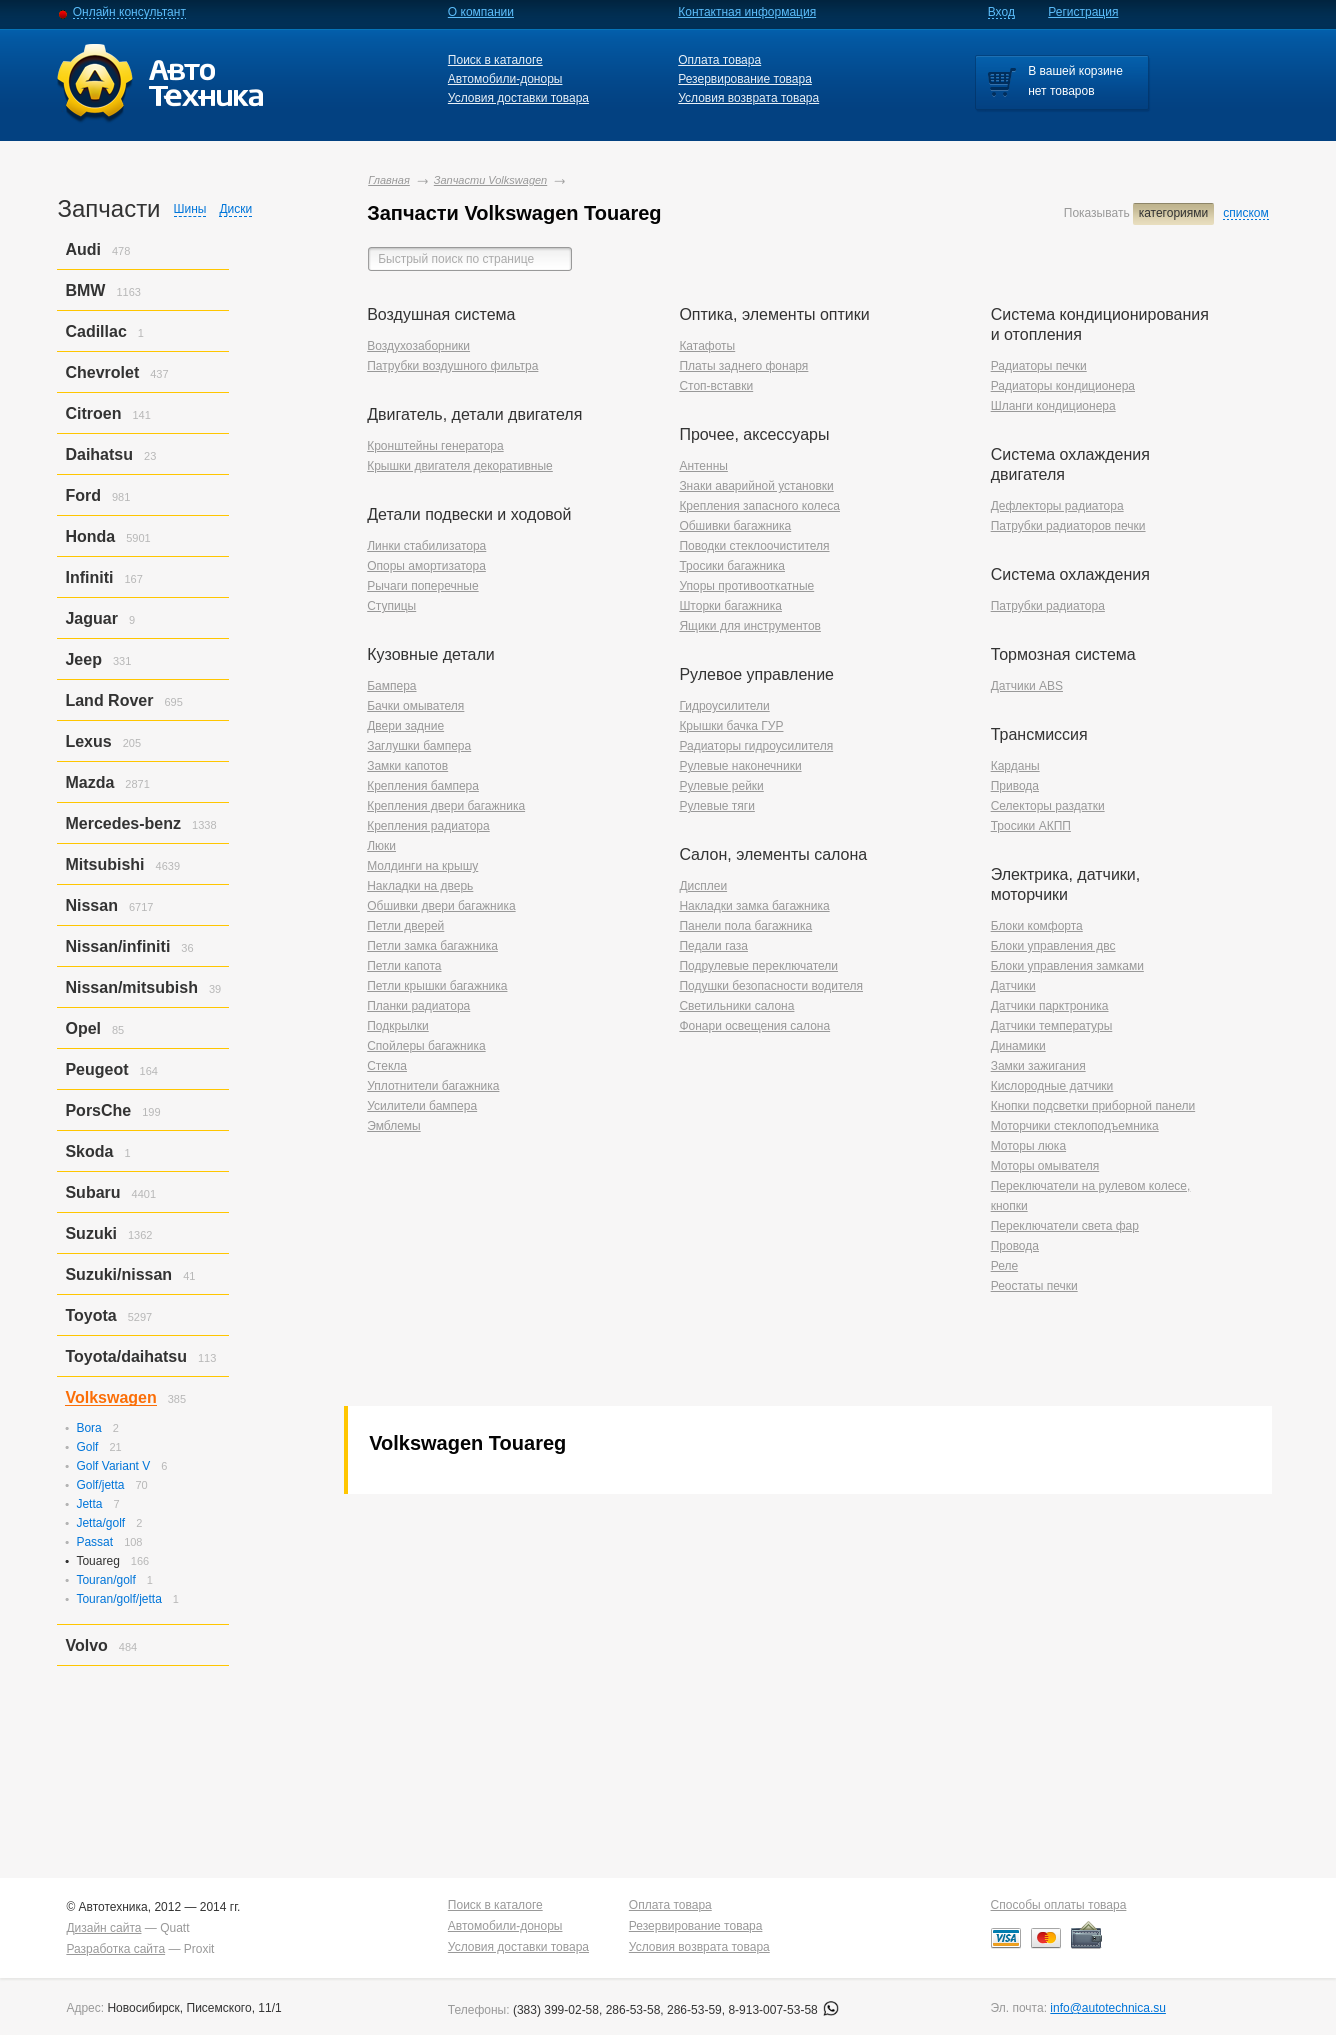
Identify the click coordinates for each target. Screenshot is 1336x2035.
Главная (389, 180)
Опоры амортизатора (426, 566)
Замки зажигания (1038, 1066)
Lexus (88, 741)
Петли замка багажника (432, 946)
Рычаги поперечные (422, 586)
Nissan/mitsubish (131, 987)
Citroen (93, 413)
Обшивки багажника (735, 526)
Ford (83, 495)
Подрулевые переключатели (758, 966)
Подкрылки (398, 1026)
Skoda (89, 1151)
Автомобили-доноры (505, 79)
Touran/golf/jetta (118, 1599)
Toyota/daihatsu (126, 1356)
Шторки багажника (730, 606)
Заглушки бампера (419, 746)
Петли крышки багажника (437, 986)
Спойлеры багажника (426, 1046)
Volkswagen (110, 1397)
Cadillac (95, 331)
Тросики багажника (732, 566)
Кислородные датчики (1052, 1086)
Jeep (83, 659)
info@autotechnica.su (1108, 2008)
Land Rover (109, 700)
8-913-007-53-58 (783, 2010)
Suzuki (91, 1233)
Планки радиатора (418, 1006)
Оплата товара (719, 60)
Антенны (703, 466)
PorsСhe (98, 1110)
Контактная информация (747, 12)
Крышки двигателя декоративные (460, 466)
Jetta (89, 1504)
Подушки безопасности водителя (771, 986)
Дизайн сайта (103, 1928)
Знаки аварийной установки (756, 486)
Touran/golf (105, 1580)
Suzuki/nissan (118, 1274)
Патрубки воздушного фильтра (452, 366)
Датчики (1013, 986)
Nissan (91, 905)
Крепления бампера (423, 786)
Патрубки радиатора (1048, 606)
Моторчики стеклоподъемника (1075, 1126)
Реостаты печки (1034, 1286)
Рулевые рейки (721, 786)
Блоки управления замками (1067, 966)
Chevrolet (102, 372)
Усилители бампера (422, 1106)
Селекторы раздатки (1048, 806)
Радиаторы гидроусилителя (756, 746)
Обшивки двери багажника (441, 906)
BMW (85, 290)
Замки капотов (407, 766)
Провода (1015, 1246)
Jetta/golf (100, 1523)
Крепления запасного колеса (759, 506)
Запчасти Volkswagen (490, 180)
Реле (1004, 1266)
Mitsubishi (104, 864)
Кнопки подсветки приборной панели (1093, 1106)
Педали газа (713, 946)
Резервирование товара (745, 79)
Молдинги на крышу (422, 866)
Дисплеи (703, 886)
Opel (83, 1028)
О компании (481, 12)
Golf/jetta (100, 1485)
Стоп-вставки (716, 386)
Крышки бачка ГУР (731, 726)
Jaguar (91, 618)
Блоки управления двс (1053, 946)
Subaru (92, 1192)
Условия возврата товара (748, 98)
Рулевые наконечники (740, 766)
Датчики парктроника (1050, 1006)
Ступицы (391, 606)
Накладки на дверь (420, 886)
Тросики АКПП (1031, 826)
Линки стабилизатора (426, 546)
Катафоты (707, 346)
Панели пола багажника (745, 926)
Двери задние (405, 726)
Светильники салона (736, 1006)
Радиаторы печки (1039, 366)
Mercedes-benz (123, 823)
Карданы (1015, 766)
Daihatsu (99, 454)
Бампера (391, 686)
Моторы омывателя (1045, 1166)
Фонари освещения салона (754, 1026)
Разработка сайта (115, 1949)
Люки (381, 846)
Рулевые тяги (717, 806)
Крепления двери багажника (446, 806)
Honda (90, 536)
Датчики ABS (1027, 686)
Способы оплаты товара (1059, 1905)
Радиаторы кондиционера (1063, 386)
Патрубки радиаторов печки (1068, 526)
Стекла (387, 1066)
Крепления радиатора (428, 826)
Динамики (1018, 1046)
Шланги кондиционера (1053, 406)
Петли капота (404, 966)
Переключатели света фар (1065, 1226)
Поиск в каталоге (495, 60)
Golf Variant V (113, 1466)
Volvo (86, 1645)
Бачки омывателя (415, 706)
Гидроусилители (724, 706)
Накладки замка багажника (754, 906)
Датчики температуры (1052, 1026)
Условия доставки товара (518, 98)
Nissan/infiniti (117, 946)
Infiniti (89, 577)
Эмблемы (394, 1126)
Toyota (90, 1315)
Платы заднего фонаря (743, 366)
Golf (87, 1447)
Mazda (89, 782)
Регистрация (1083, 12)
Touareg (97, 1561)
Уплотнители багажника (433, 1086)
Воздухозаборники (418, 346)
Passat (94, 1542)
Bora (88, 1428)
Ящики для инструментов (750, 626)
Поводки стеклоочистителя (754, 546)
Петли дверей (405, 926)
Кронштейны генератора (435, 446)
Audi (83, 249)
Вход (1001, 12)
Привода (1015, 786)
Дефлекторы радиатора (1057, 506)
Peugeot (96, 1069)
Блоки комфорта (1037, 926)
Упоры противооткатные (746, 586)
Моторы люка (1028, 1146)
